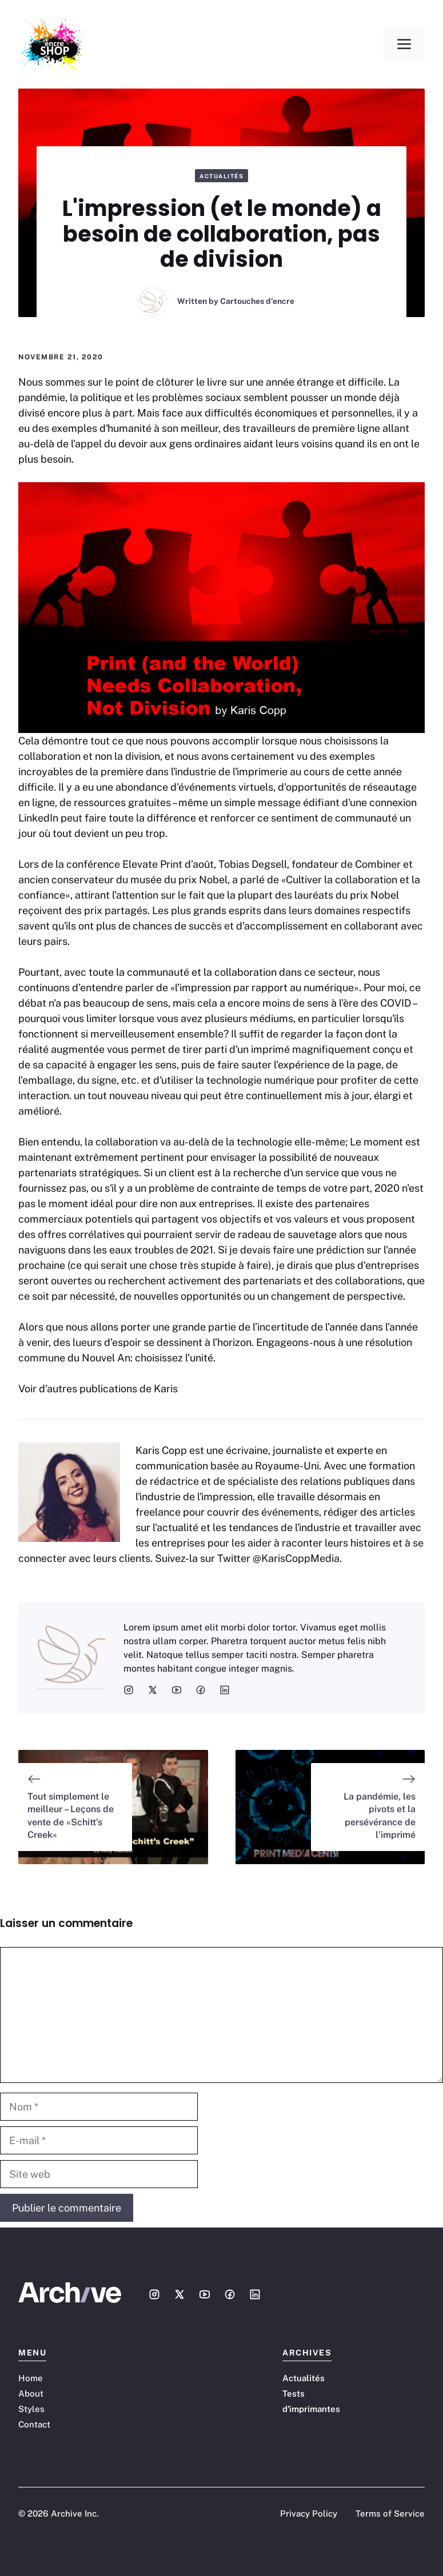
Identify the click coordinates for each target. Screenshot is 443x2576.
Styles (31, 2409)
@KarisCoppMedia (296, 1558)
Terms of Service (390, 2513)
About (30, 2393)
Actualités (221, 176)
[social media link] (128, 1690)
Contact (34, 2424)
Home (30, 2378)
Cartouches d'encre (257, 301)
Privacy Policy (308, 2513)
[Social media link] (154, 2294)
